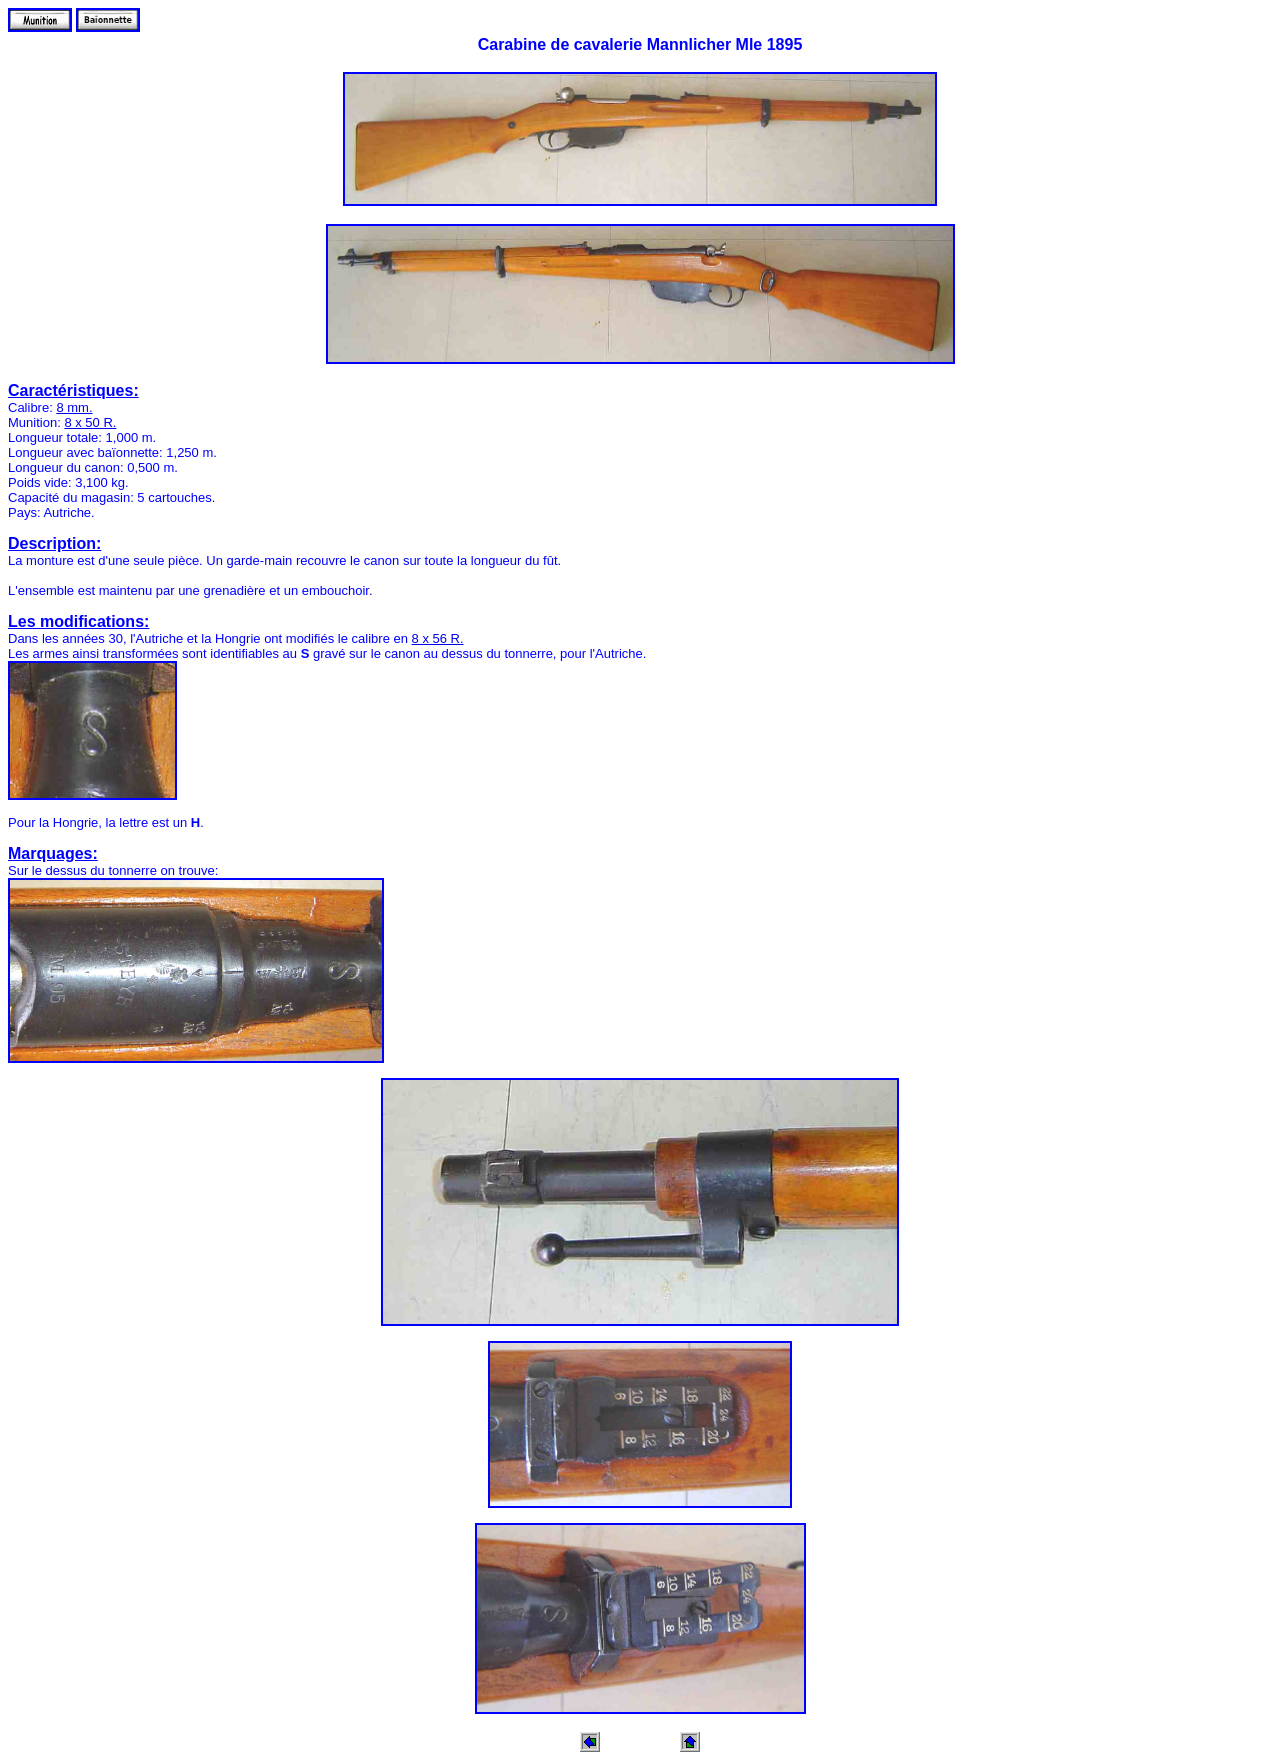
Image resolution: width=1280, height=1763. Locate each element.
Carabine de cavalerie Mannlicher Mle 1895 (640, 44)
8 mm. (74, 407)
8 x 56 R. (438, 638)
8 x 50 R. (90, 422)
